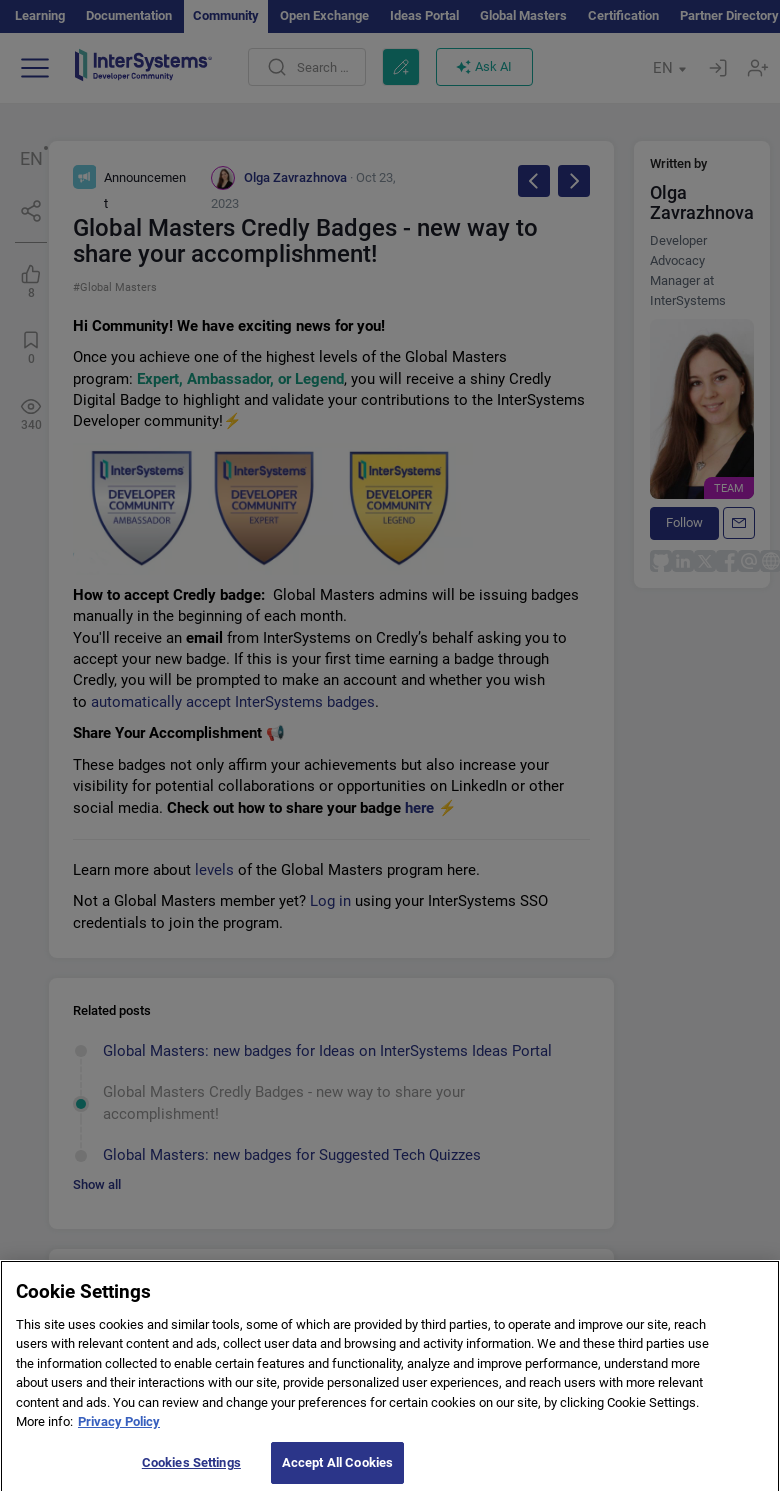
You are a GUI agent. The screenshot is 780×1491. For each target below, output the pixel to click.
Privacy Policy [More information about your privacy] (119, 1429)
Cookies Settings (191, 1470)
